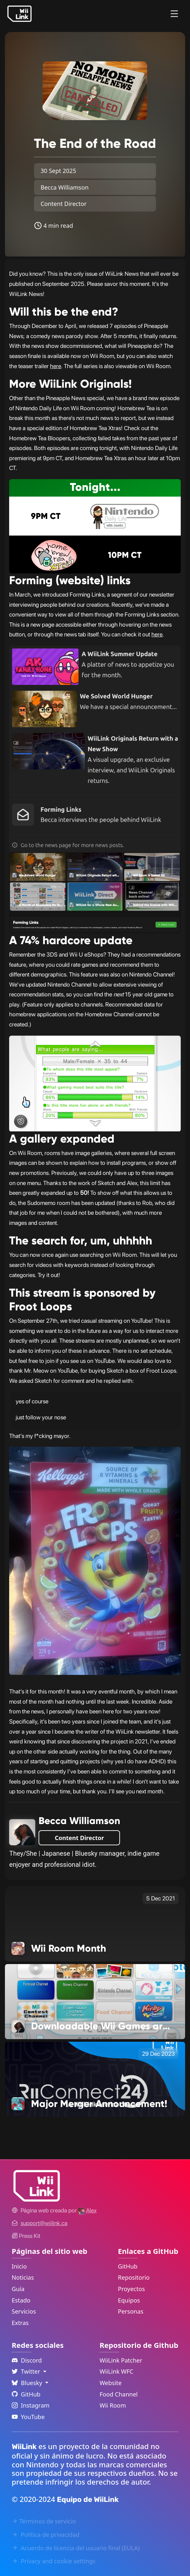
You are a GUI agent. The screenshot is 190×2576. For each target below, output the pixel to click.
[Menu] (174, 14)
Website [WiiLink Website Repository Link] (110, 2383)
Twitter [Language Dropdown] (27, 2371)
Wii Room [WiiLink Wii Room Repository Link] (112, 2405)
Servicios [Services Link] (24, 2311)
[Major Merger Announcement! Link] (95, 2079)
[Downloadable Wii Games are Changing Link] (95, 2001)
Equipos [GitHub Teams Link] (129, 2300)
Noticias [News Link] (23, 2277)
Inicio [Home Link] (19, 2266)
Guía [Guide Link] (18, 2289)
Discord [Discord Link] (27, 2360)
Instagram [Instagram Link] (31, 2405)
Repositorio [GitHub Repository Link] (134, 2277)
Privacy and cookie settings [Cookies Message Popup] (53, 2561)
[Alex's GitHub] (87, 2210)
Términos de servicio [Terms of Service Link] (44, 2521)
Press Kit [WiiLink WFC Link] (26, 2235)
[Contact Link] (44, 2223)
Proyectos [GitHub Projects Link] (131, 2289)
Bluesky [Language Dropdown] (28, 2383)
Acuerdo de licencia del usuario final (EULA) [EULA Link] (76, 2548)
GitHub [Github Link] (26, 2394)
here (55, 366)
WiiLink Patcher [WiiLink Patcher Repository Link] (120, 2360)
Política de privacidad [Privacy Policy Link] (45, 2534)
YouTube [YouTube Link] (28, 2417)
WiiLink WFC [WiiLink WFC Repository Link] (116, 2371)
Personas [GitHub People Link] (131, 2311)
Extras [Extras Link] (20, 2323)
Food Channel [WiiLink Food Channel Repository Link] (118, 2394)
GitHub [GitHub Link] (128, 2266)
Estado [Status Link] (21, 2300)
